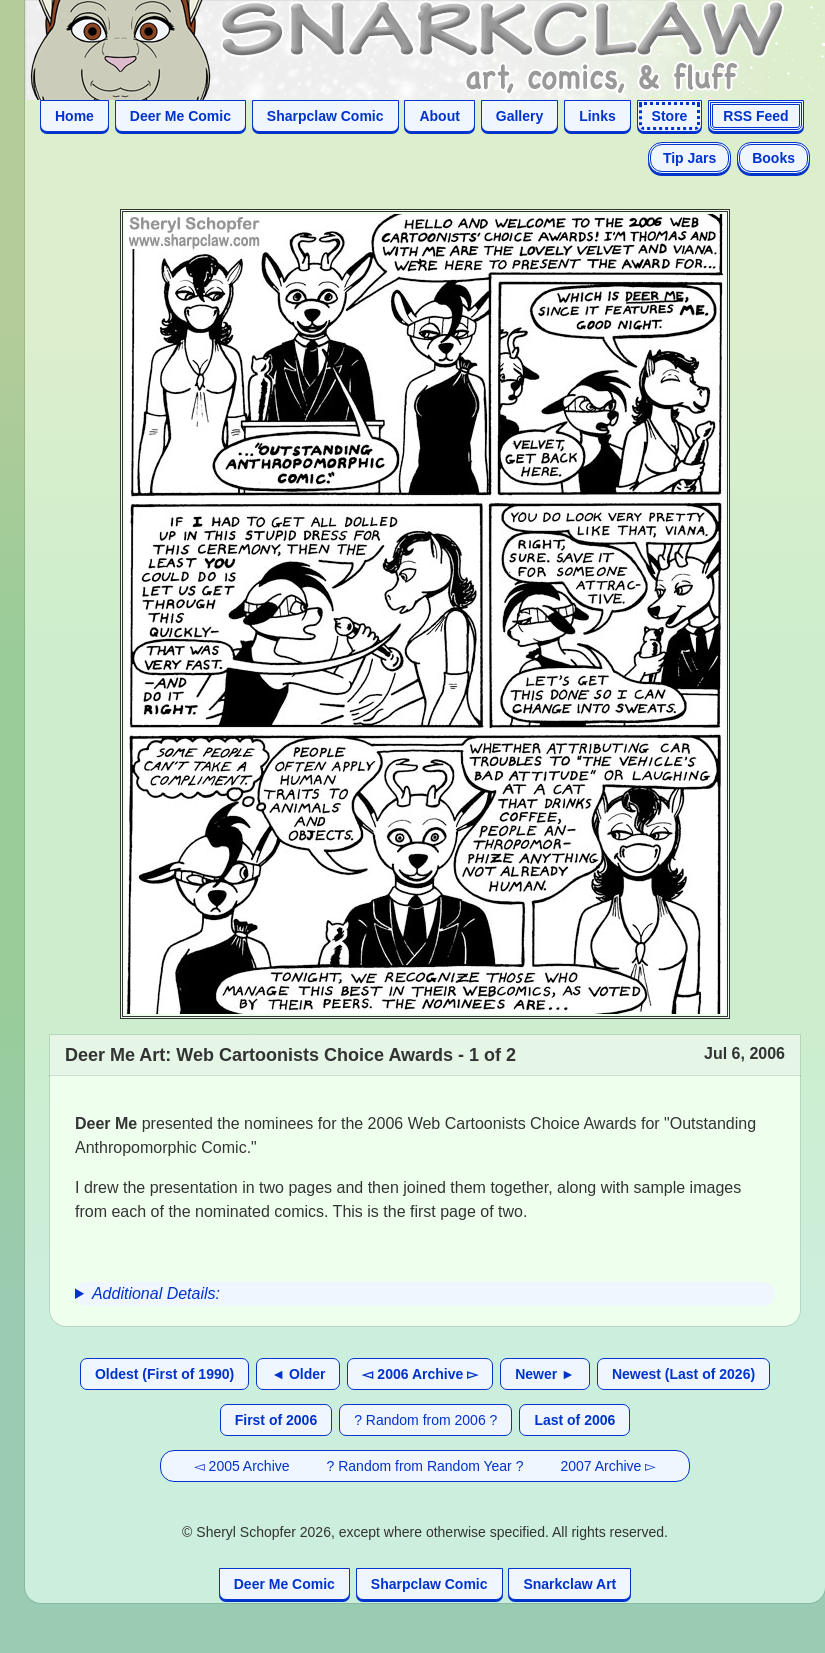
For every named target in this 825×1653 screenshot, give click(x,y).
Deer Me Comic (180, 116)
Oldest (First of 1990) (164, 1374)
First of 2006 (276, 1420)
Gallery (519, 116)
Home (74, 116)
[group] (425, 1294)
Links (597, 116)
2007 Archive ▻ (608, 1466)
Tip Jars (689, 158)
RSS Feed (755, 116)
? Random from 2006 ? (425, 1420)
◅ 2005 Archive (242, 1466)
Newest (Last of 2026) (683, 1374)
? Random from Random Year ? (425, 1466)
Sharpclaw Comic (325, 116)
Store (670, 116)
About (439, 116)
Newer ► (545, 1374)
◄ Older (298, 1374)
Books (773, 158)
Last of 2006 (574, 1420)
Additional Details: (156, 1293)
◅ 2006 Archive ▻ (420, 1374)
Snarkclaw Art (569, 1584)
